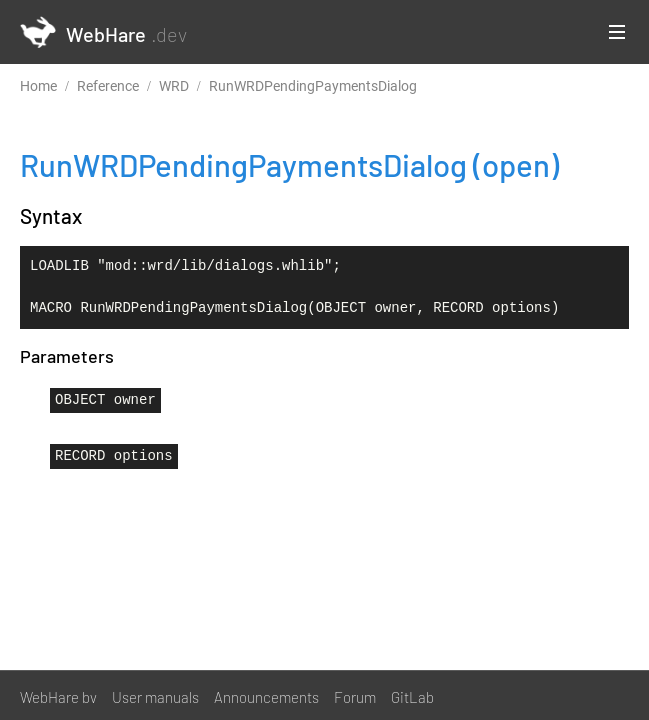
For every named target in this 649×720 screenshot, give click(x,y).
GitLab (412, 697)
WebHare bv (58, 697)
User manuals (155, 697)
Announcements (266, 697)
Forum (355, 697)
